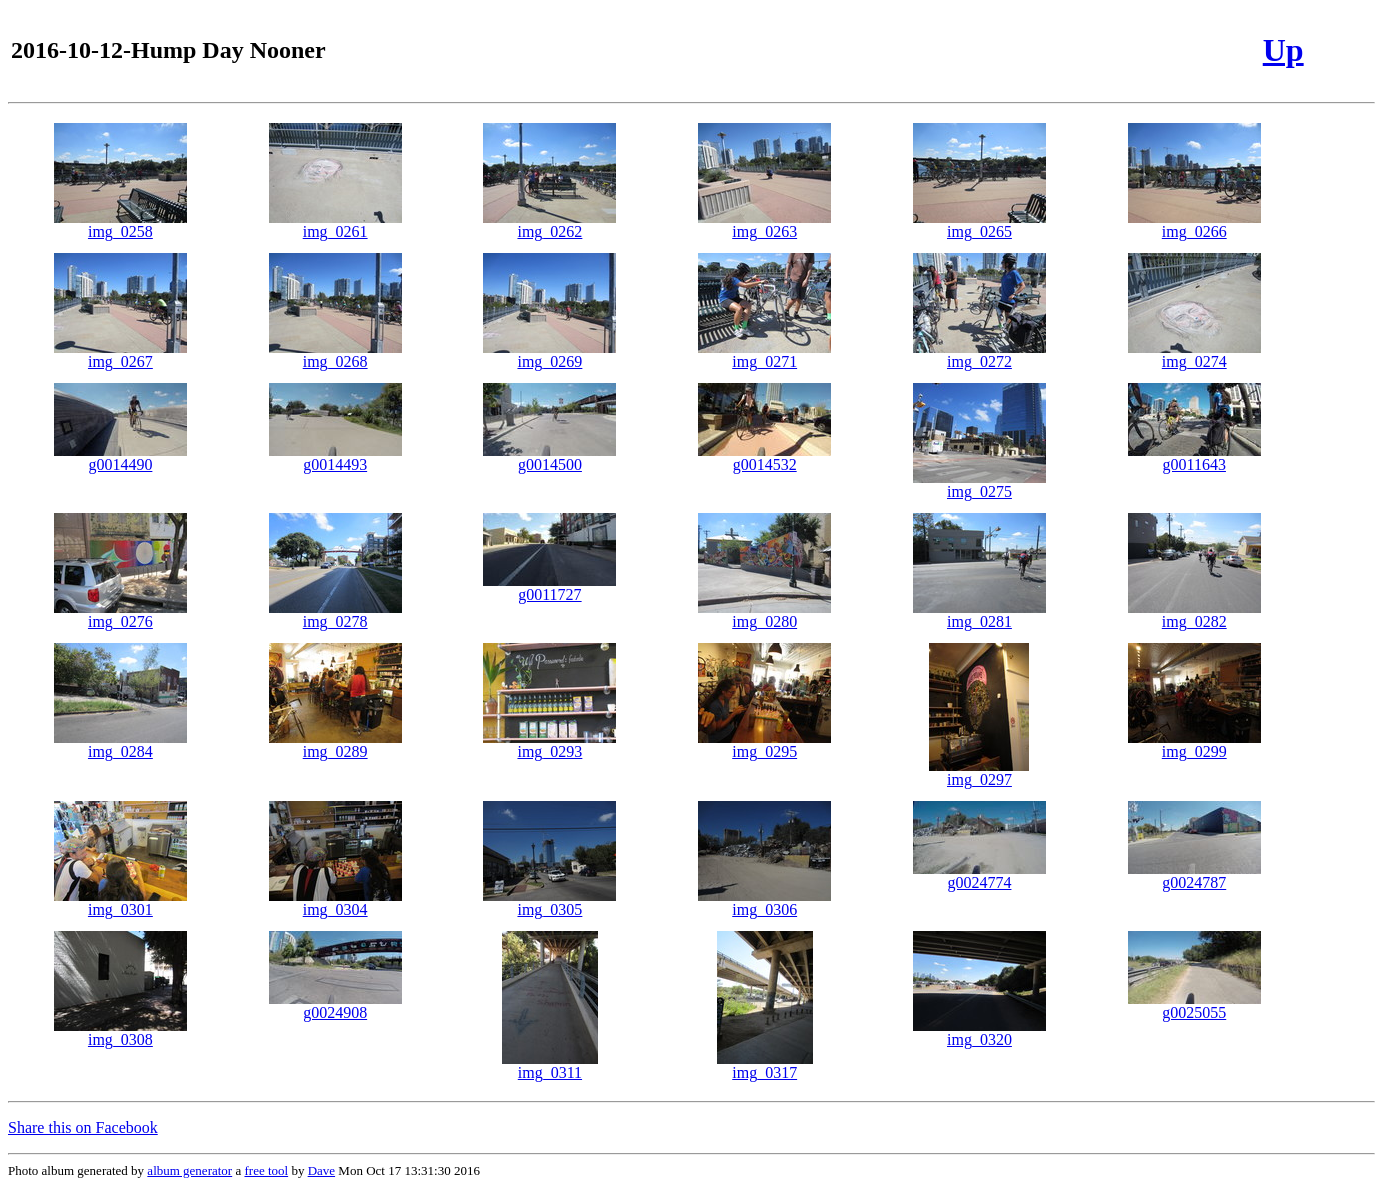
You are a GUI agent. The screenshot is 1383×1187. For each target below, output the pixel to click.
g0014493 (335, 457)
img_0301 (120, 902)
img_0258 (120, 224)
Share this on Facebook (83, 1127)
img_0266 (1194, 224)
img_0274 (1194, 354)
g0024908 (335, 1005)
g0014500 (549, 457)
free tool (266, 1170)
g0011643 (1194, 457)
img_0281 (979, 614)
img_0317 (765, 1065)
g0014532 (764, 457)
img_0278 (335, 614)
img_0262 (549, 224)
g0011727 (549, 587)
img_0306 (764, 902)
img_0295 (764, 744)
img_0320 (979, 1032)
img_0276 (120, 614)
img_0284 (120, 744)
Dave (321, 1170)
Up (1283, 50)
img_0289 (335, 744)
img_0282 (1194, 614)
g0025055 (1194, 1005)
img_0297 (979, 772)
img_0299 (1194, 744)
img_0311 (550, 1065)
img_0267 (120, 354)
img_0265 (979, 224)
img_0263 (764, 224)
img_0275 (979, 484)
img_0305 (549, 902)
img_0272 (979, 354)
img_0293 (549, 744)
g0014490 (120, 457)
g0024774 (979, 875)
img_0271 (764, 354)
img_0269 (549, 354)
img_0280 (764, 614)
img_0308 (120, 1032)
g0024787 (1194, 875)
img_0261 (335, 224)
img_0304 (335, 902)
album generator (189, 1170)
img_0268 (335, 354)
